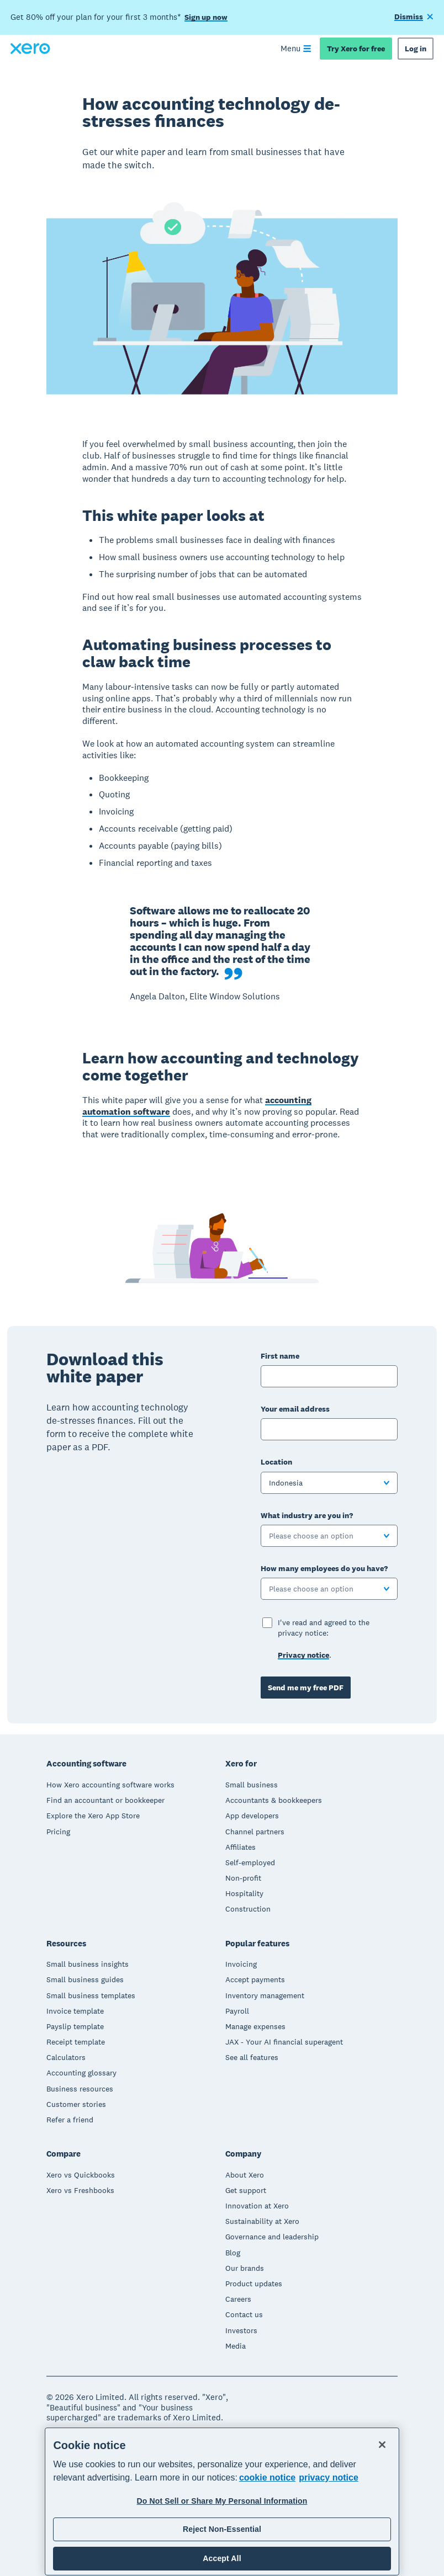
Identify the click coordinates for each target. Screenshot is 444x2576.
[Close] (382, 2445)
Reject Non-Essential (222, 2529)
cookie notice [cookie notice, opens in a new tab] (267, 2477)
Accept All (222, 2558)
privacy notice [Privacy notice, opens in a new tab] (328, 2477)
